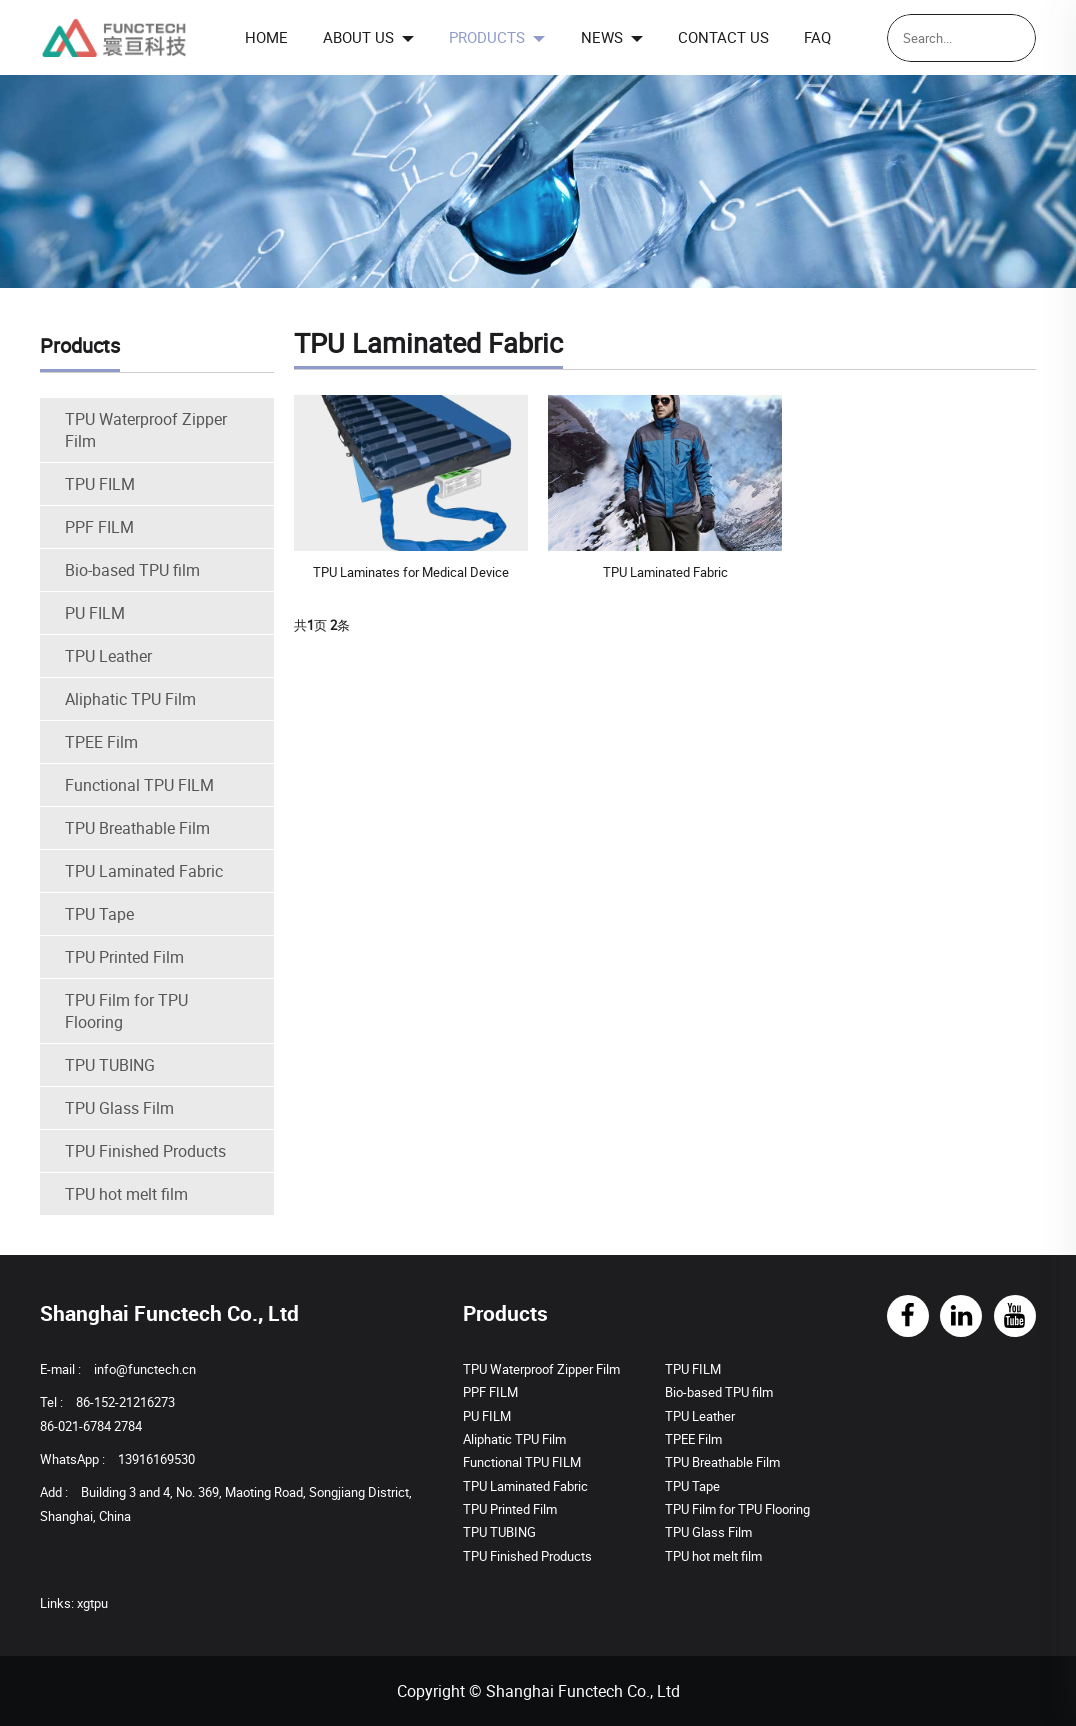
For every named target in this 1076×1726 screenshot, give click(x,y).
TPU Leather (108, 656)
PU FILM (95, 613)
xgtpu (92, 1603)
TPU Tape (99, 914)
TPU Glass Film (119, 1108)
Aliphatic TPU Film (130, 699)
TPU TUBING (110, 1065)
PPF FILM (99, 527)
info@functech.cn (145, 1369)
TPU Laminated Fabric (144, 871)
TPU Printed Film (124, 957)
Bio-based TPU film (132, 570)
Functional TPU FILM (139, 785)
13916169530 (156, 1459)
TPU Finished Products (145, 1151)
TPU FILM (100, 484)
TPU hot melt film (126, 1194)
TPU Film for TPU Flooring (126, 1011)
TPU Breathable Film (137, 828)
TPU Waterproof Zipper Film (146, 430)
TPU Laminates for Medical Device (411, 572)
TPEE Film (101, 742)
